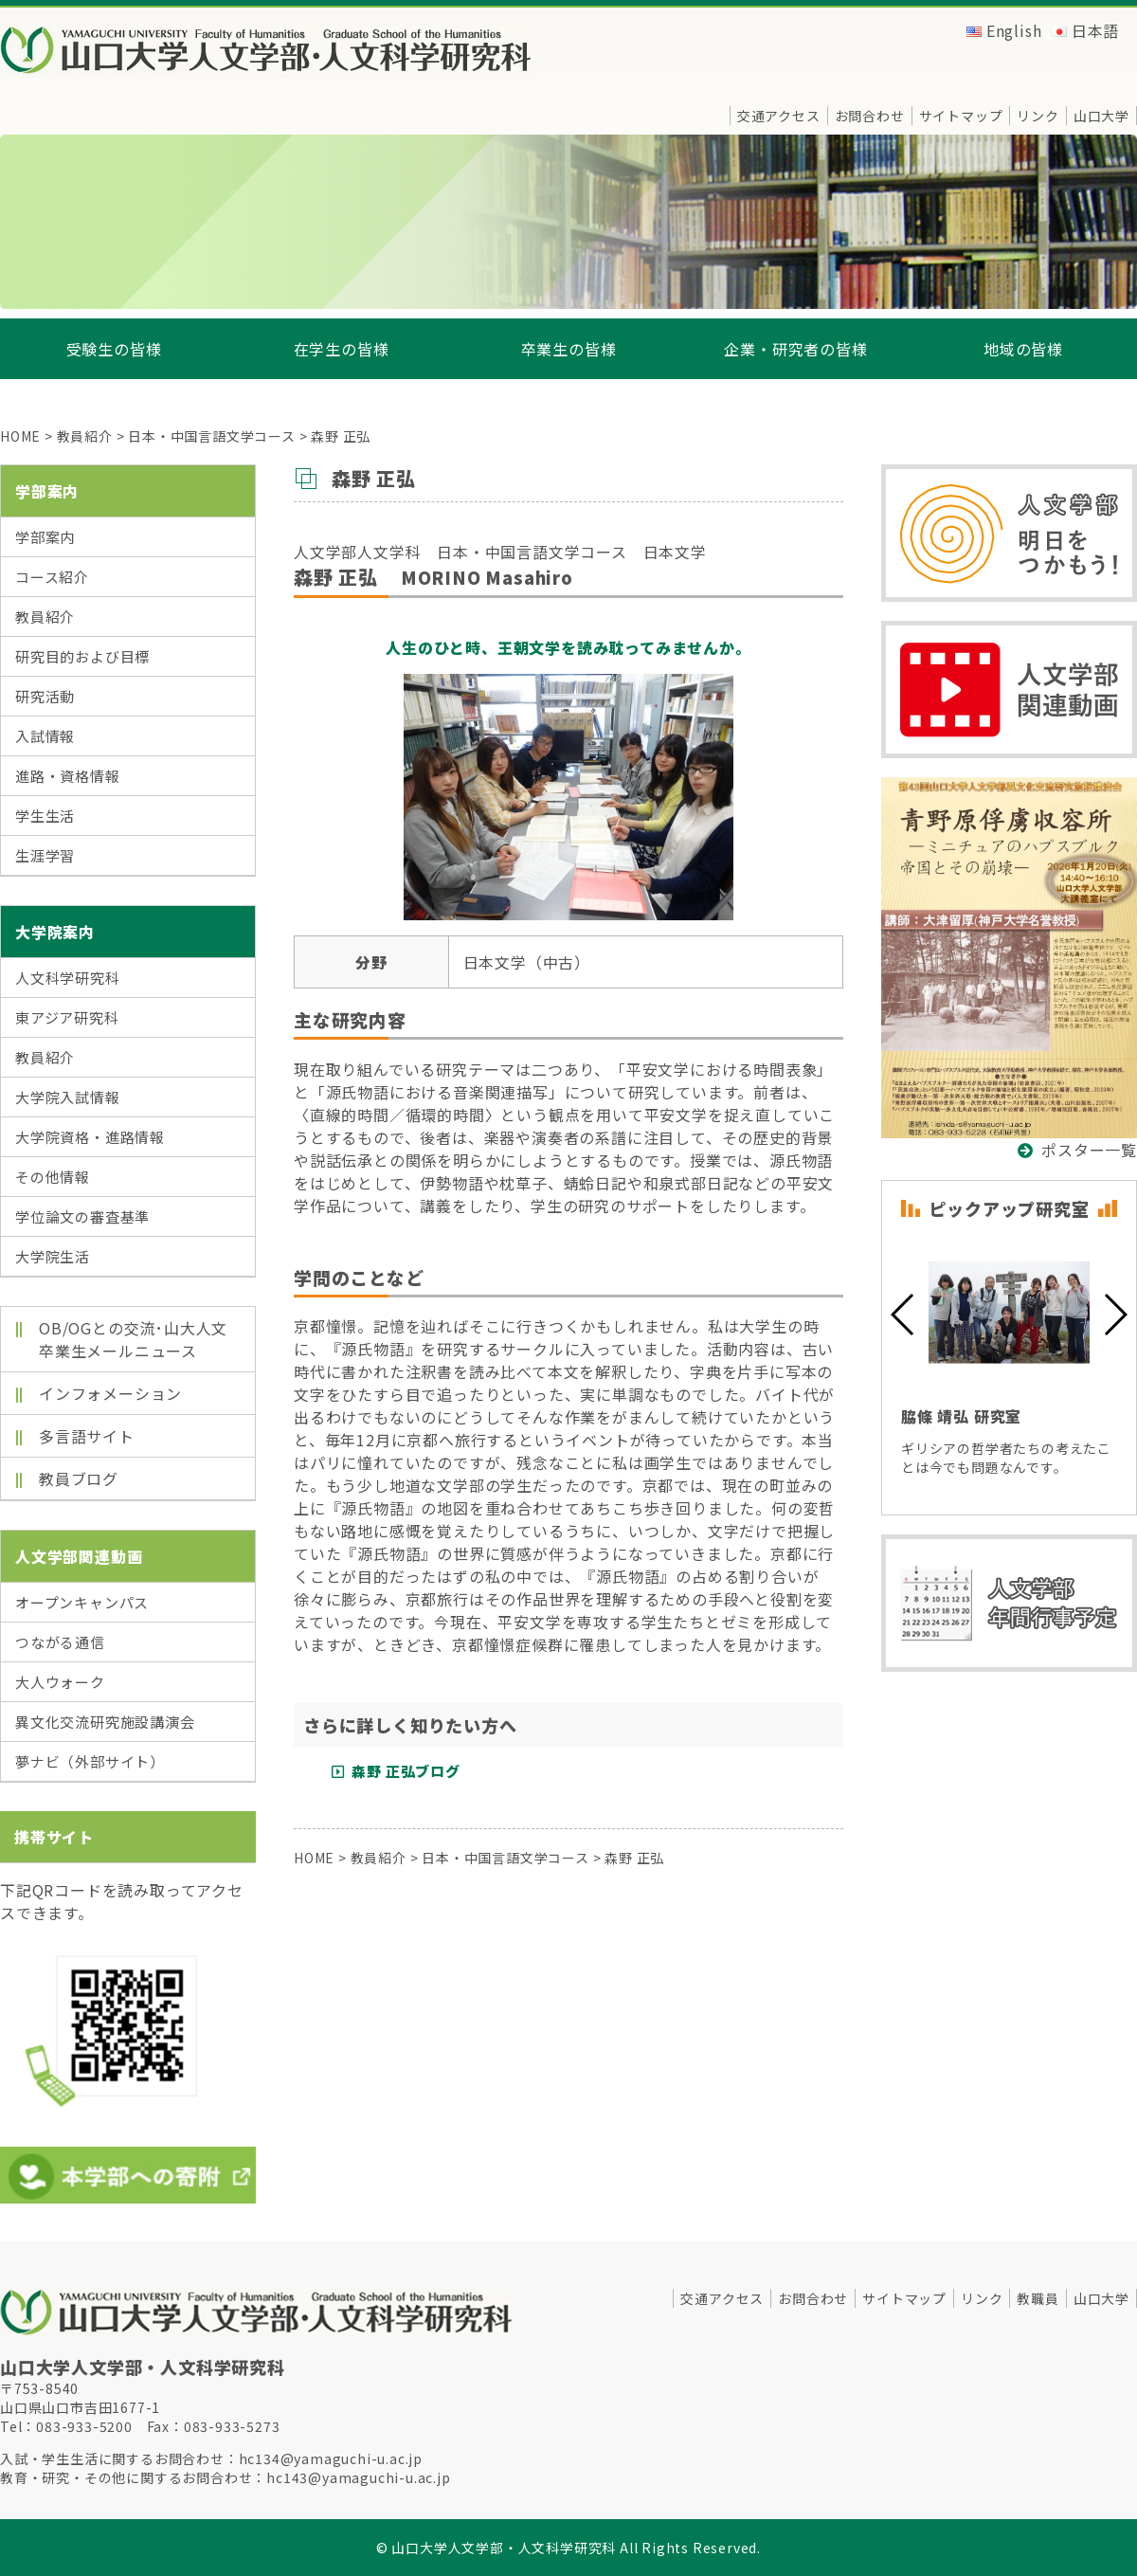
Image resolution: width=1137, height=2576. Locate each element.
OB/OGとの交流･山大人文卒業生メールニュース (133, 1339)
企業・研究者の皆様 (795, 348)
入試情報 (45, 736)
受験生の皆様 (114, 348)
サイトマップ (961, 115)
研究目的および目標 (82, 656)
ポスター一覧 (1089, 1149)
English (1014, 30)
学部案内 (45, 537)
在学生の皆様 (341, 348)
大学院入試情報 (67, 1097)
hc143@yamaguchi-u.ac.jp (358, 2477)
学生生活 (45, 815)
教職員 (1037, 2298)
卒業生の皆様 (569, 348)
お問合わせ (870, 115)
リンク (1037, 115)
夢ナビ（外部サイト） (90, 1761)
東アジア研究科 (67, 1017)
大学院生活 (52, 1256)
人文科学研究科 (67, 978)
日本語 (1095, 30)
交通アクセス (779, 115)
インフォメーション (110, 1393)
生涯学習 (45, 855)
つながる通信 (60, 1642)
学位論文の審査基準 (82, 1216)
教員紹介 (45, 616)
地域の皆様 (1023, 348)
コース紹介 (52, 577)
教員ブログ (78, 1478)
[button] (903, 1314)
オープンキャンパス (82, 1602)
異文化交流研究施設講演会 (105, 1722)
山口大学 (1101, 115)
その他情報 (52, 1177)
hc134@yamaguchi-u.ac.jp (331, 2458)
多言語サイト (87, 1435)
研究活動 (45, 696)
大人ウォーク (60, 1682)
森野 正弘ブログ (406, 1771)
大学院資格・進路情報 (90, 1137)
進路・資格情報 (67, 776)
